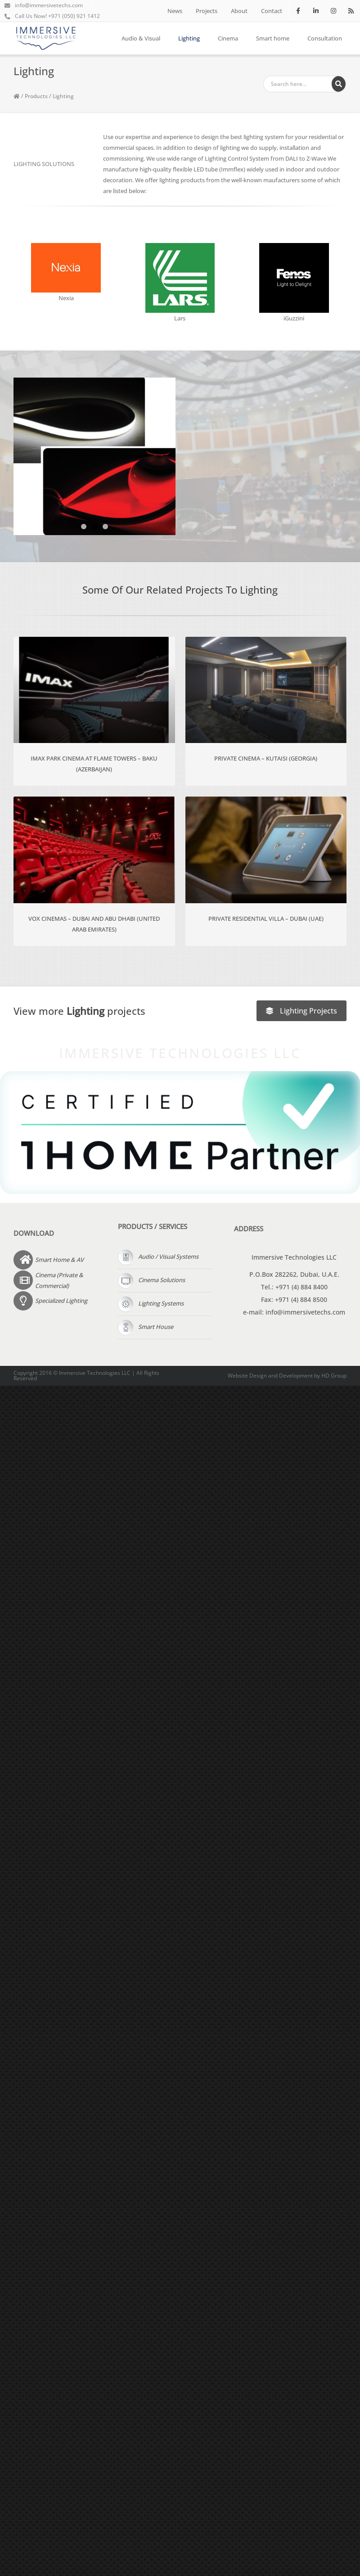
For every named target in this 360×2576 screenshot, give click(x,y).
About (239, 11)
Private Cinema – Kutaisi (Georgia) (265, 758)
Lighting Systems (151, 1303)
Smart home (272, 38)
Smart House (145, 1327)
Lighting (189, 38)
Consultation (324, 38)
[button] (83, 526)
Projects (206, 11)
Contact (271, 11)
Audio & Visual (141, 38)
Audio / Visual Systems (158, 1256)
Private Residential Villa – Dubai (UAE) (266, 918)
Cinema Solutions (151, 1280)
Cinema (228, 38)
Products (36, 96)
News (174, 11)
